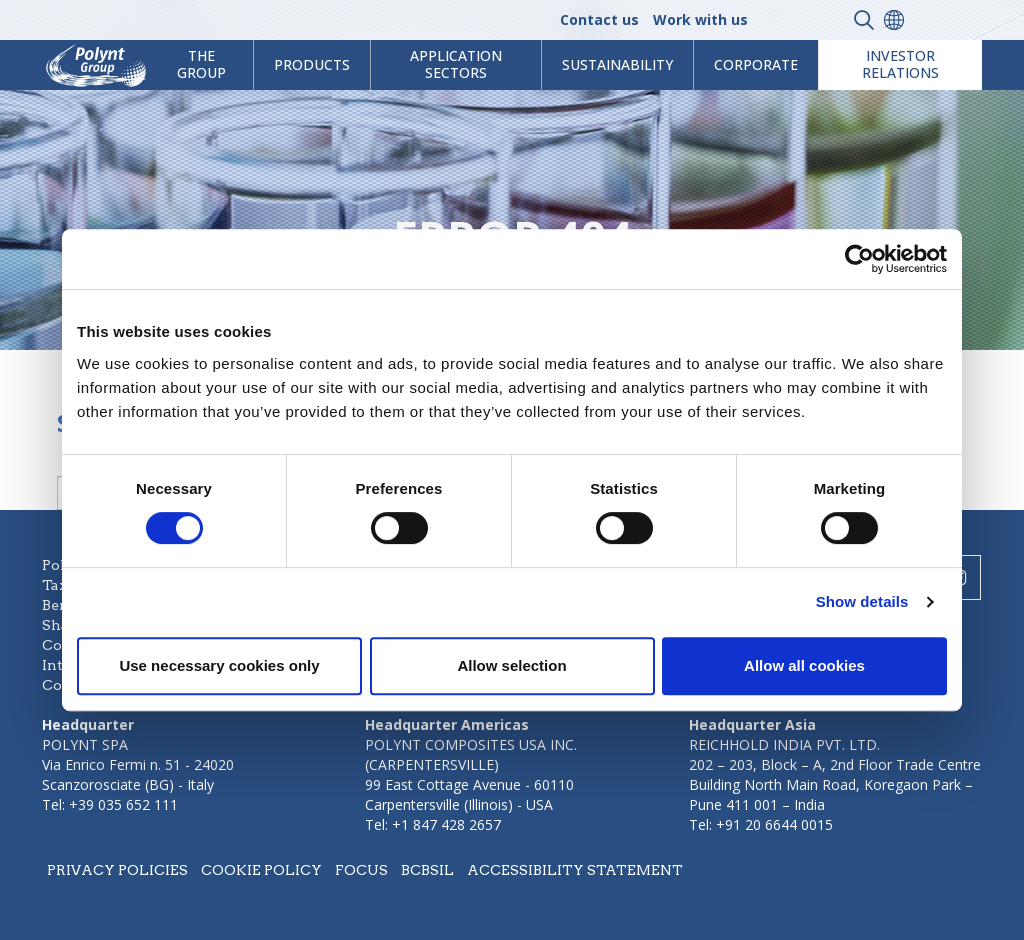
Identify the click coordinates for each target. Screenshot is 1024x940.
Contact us (599, 19)
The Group (201, 64)
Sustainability (617, 64)
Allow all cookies (804, 665)
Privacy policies (117, 870)
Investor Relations (900, 64)
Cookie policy (261, 870)
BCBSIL (427, 870)
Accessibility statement (575, 870)
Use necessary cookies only (219, 665)
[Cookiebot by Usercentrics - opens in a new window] (859, 259)
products (312, 64)
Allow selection (511, 665)
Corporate (756, 64)
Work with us (700, 19)
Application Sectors (456, 64)
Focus (361, 870)
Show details (862, 601)
